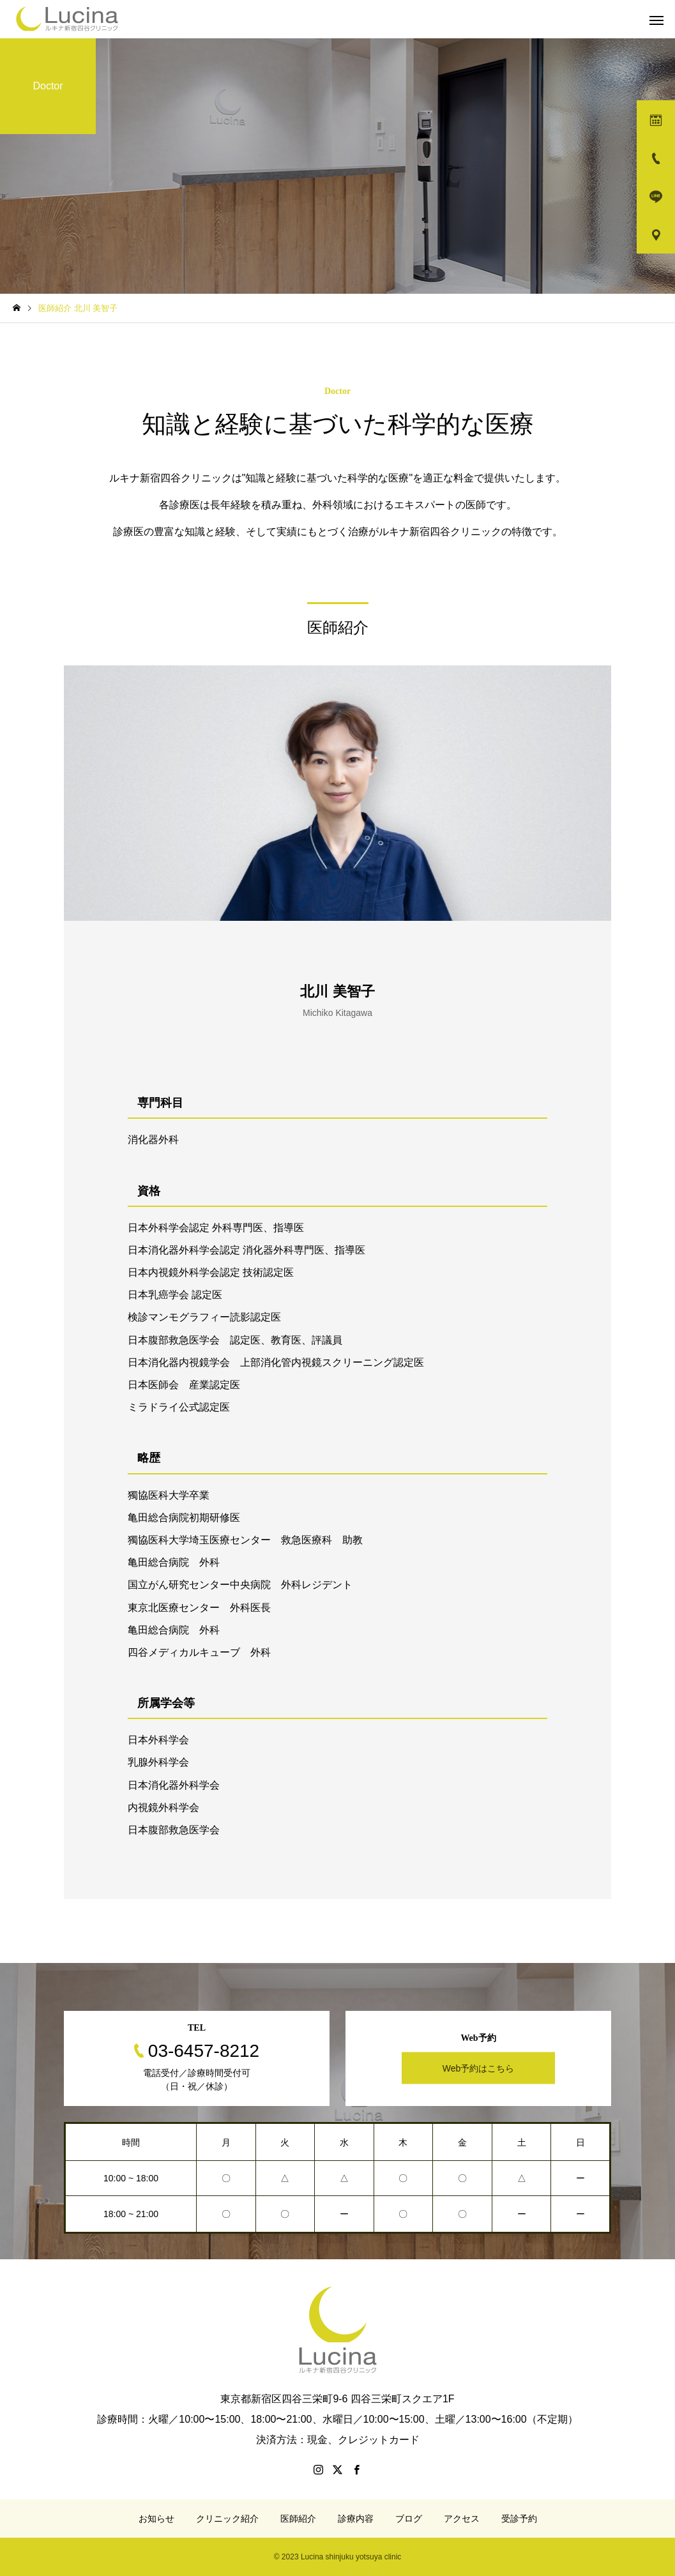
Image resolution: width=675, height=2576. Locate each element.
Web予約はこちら (479, 2068)
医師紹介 (298, 2518)
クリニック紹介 (227, 2518)
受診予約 (519, 2518)
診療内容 (356, 2518)
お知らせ (156, 2518)
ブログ (408, 2518)
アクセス (462, 2518)
